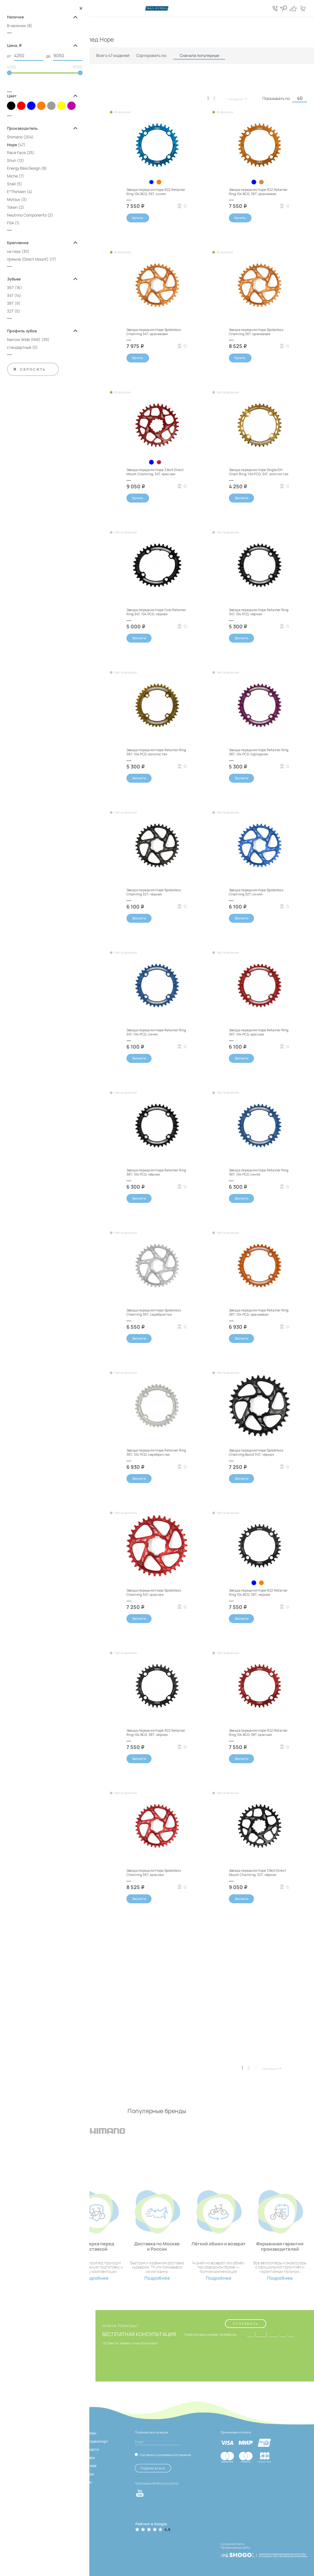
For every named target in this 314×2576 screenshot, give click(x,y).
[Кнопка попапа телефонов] (275, 8)
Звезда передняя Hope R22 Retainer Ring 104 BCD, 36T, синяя (155, 191)
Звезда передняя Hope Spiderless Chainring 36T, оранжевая (256, 331)
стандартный (19, 347)
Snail (11, 183)
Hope (12, 144)
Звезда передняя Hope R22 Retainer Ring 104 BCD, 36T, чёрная (258, 1592)
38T (10, 303)
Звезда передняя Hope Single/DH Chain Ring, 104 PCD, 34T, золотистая (259, 471)
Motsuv (13, 199)
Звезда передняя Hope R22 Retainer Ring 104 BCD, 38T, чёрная (155, 1732)
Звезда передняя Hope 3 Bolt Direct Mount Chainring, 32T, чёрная (257, 1872)
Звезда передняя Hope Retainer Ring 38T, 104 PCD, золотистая (156, 752)
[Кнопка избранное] (293, 8)
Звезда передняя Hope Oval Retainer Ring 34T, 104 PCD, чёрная (156, 611)
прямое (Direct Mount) (28, 259)
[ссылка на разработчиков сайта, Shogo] (263, 2553)
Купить (137, 217)
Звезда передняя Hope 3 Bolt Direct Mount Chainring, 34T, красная (155, 471)
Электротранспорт (91, 2441)
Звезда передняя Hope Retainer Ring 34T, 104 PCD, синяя (156, 1032)
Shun (11, 160)
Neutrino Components (27, 215)
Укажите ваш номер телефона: (210, 2334)
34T (10, 295)
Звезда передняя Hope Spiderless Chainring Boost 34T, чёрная (256, 1452)
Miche (12, 176)
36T (10, 287)
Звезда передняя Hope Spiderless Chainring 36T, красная (153, 1872)
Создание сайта (232, 2544)
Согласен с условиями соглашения (165, 2455)
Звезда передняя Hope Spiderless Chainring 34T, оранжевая (153, 331)
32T (10, 311)
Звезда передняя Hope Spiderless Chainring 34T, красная (153, 1592)
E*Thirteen (16, 191)
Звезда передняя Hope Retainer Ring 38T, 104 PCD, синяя (259, 1172)
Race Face (16, 152)
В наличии (16, 25)
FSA (10, 222)
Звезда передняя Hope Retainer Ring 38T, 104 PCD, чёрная (156, 1172)
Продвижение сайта (235, 2547)
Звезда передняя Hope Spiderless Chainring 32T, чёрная (153, 892)
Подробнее (96, 2278)
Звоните (241, 498)
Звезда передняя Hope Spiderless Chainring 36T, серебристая (153, 1312)
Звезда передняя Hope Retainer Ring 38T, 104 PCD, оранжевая (259, 1312)
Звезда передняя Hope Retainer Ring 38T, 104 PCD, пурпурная (259, 752)
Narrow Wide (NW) (23, 339)
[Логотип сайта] (157, 8)
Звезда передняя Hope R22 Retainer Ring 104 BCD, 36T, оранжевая (258, 191)
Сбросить (29, 369)
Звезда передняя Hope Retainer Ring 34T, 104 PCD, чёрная (259, 611)
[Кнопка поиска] (283, 8)
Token (12, 207)
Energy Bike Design (23, 168)
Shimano (15, 137)
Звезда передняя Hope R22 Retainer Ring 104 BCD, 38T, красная (258, 1732)
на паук (14, 251)
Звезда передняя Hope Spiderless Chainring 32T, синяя (256, 892)
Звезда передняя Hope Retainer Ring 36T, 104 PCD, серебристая (156, 1452)
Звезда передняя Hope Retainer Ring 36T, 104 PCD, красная (259, 1032)
